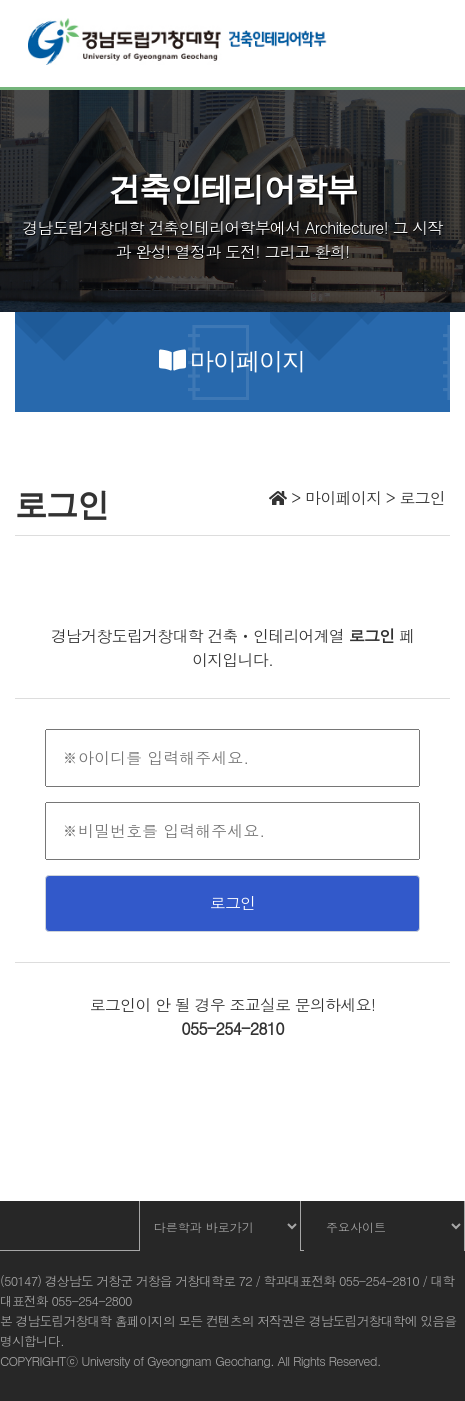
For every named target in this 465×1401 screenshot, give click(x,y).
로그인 (233, 902)
